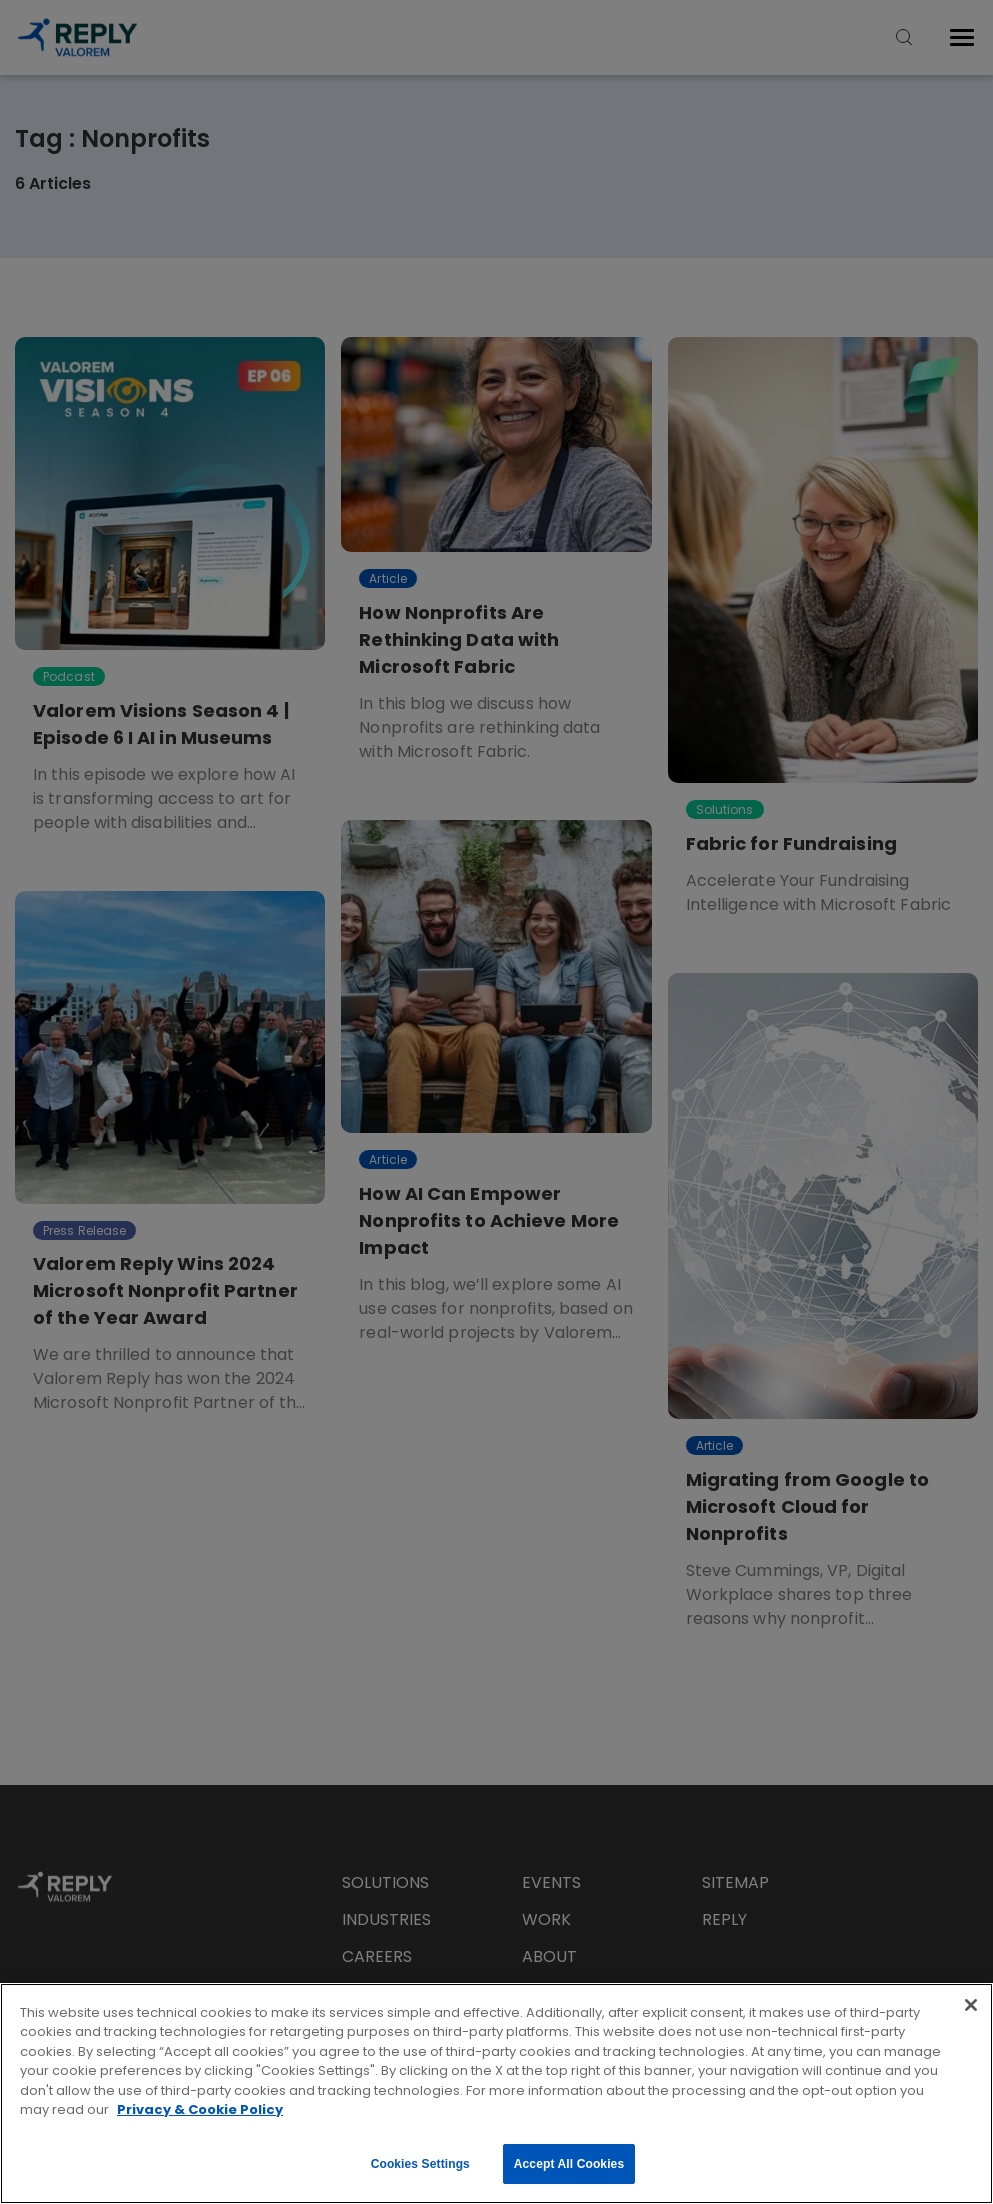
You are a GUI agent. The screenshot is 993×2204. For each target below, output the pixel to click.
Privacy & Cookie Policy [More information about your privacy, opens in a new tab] (200, 2109)
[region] (496, 2093)
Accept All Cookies (569, 2164)
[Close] (971, 2005)
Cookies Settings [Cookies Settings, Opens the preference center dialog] (420, 2164)
